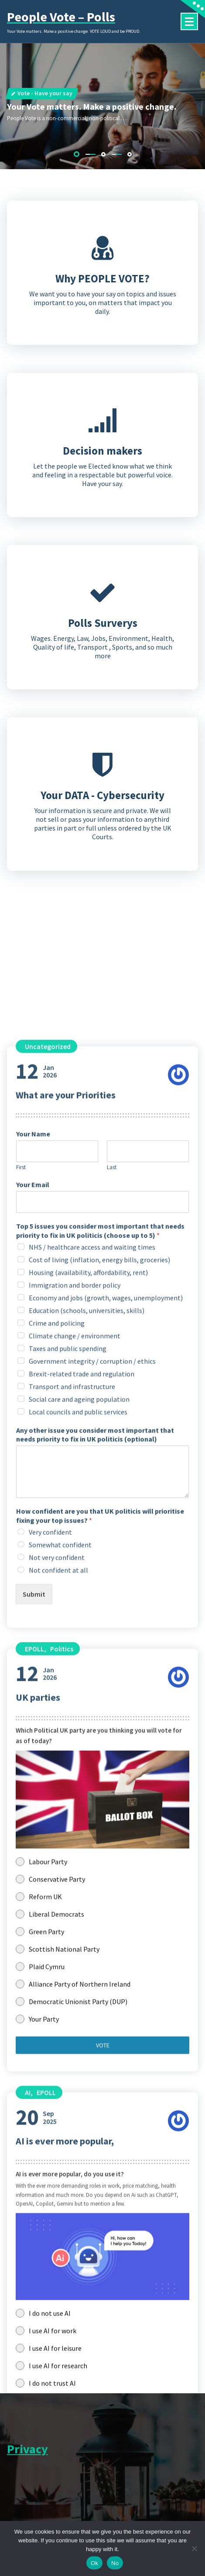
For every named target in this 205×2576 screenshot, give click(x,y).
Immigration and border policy (74, 2340)
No (115, 2563)
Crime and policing (57, 2378)
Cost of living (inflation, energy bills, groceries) (99, 2315)
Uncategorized (48, 2102)
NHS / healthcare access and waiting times (92, 2302)
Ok (94, 2563)
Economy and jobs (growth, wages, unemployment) (106, 2353)
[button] (76, 154)
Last (111, 2223)
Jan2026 (36, 2127)
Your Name (33, 2190)
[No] (194, 2548)
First (21, 2223)
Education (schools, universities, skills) (86, 2366)
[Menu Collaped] (189, 21)
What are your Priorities (66, 2151)
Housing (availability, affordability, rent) (88, 2328)
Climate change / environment (74, 2391)
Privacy (27, 2463)
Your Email (32, 2240)
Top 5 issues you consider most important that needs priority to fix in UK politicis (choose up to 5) (100, 2287)
